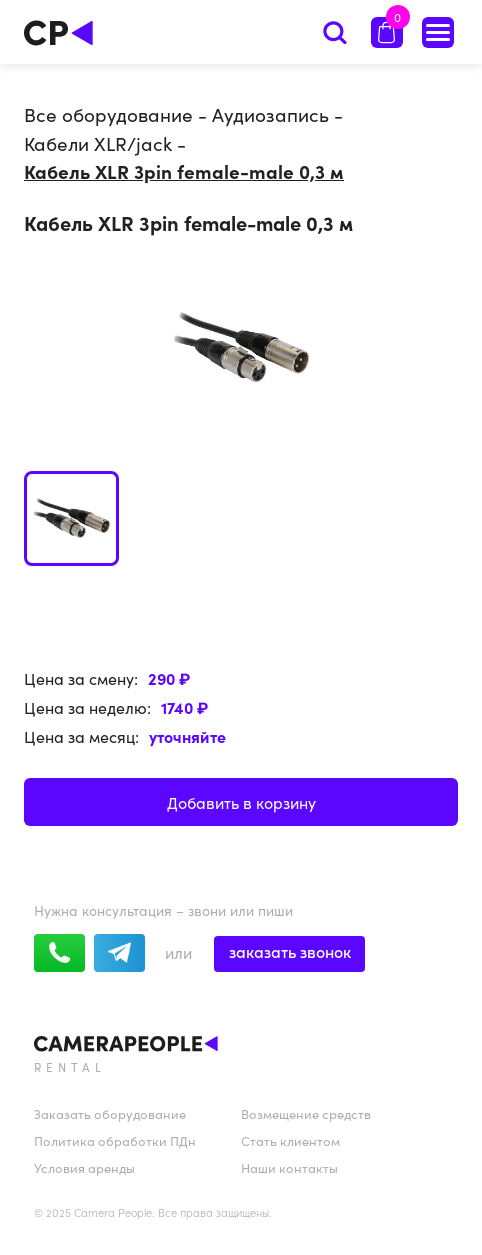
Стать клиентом (290, 1140)
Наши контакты (289, 1167)
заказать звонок (290, 951)
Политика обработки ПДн (115, 1140)
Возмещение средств (306, 1113)
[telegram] (119, 953)
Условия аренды (84, 1167)
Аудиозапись (270, 113)
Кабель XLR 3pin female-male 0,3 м (184, 170)
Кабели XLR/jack (98, 142)
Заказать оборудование (110, 1113)
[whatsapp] (59, 953)
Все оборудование (108, 113)
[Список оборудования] (438, 32)
